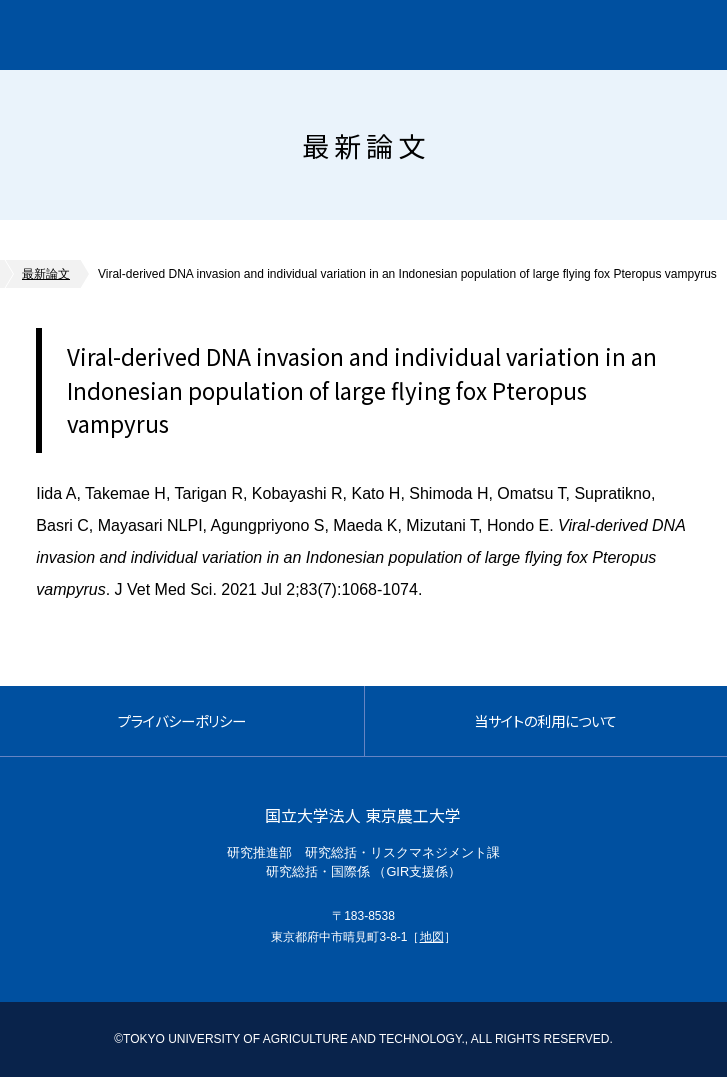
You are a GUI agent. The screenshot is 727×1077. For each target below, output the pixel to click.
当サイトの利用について (545, 720)
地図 (432, 937)
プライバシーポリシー (182, 720)
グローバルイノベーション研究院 (183, 35)
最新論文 (46, 274)
